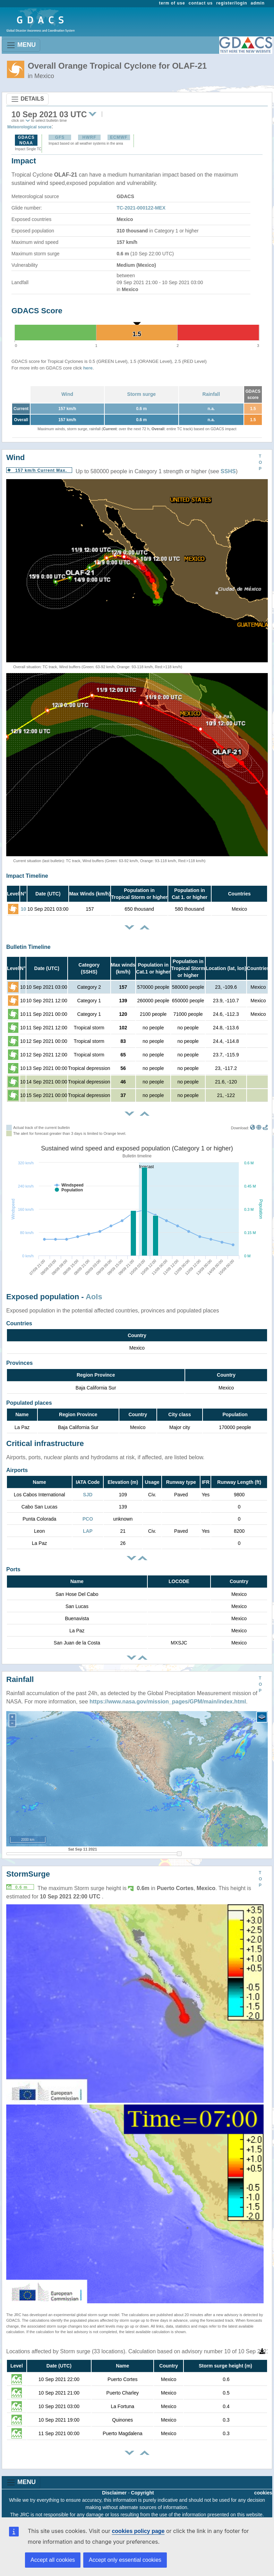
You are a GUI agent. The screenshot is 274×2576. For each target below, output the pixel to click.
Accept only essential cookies (125, 2560)
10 (23, 909)
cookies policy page (138, 2531)
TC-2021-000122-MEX (141, 208)
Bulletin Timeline (28, 947)
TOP (260, 462)
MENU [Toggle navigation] (21, 45)
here (88, 368)
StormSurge (28, 1874)
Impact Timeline (27, 876)
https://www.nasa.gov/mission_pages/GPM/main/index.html (167, 1701)
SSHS (228, 471)
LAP (88, 1531)
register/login (231, 3)
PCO (88, 1519)
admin (258, 3)
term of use (172, 3)
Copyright (142, 2493)
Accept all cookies (53, 2560)
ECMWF (118, 137)
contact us (201, 3)
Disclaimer (114, 2493)
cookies (263, 2493)
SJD (87, 1494)
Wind (67, 394)
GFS (60, 137)
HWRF (89, 137)
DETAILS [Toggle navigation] (27, 99)
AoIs (94, 1296)
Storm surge (141, 394)
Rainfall (211, 394)
